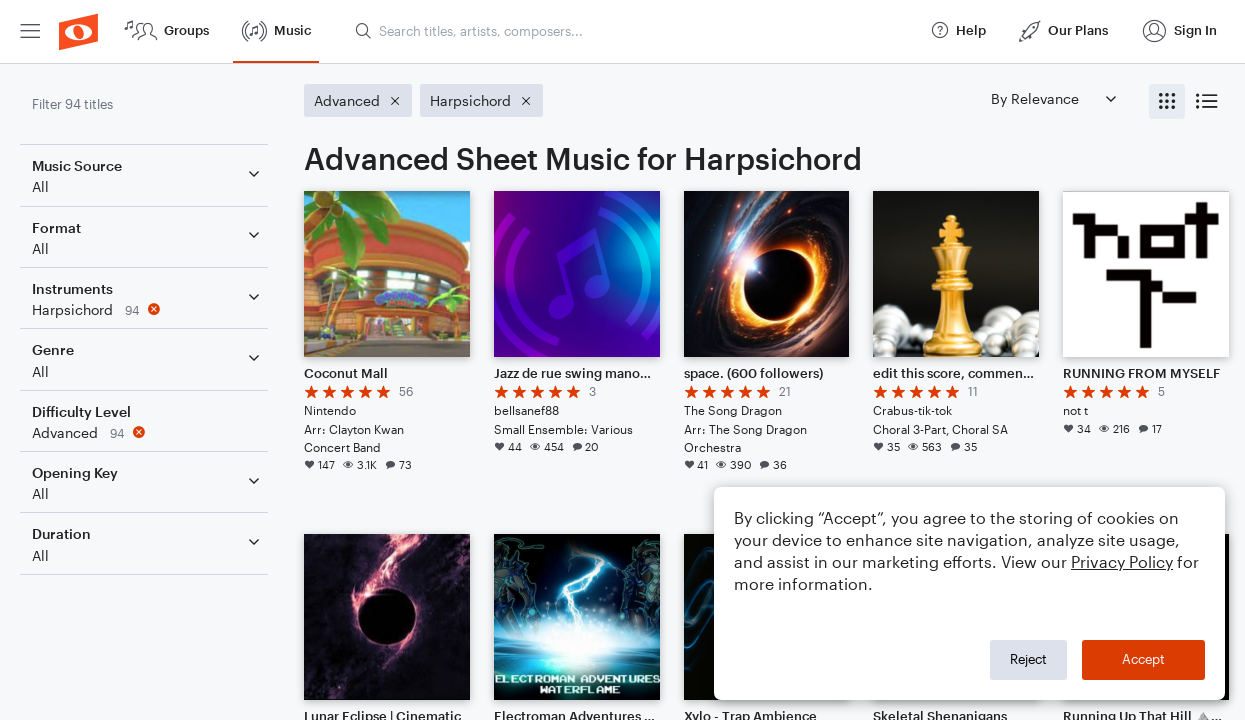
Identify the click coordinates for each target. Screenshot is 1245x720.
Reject (1028, 659)
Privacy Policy (1122, 561)
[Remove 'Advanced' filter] (148, 432)
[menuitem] (30, 31)
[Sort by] (1053, 98)
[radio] (1167, 101)
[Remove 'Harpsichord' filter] (148, 309)
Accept (1143, 659)
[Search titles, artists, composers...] (633, 31)
